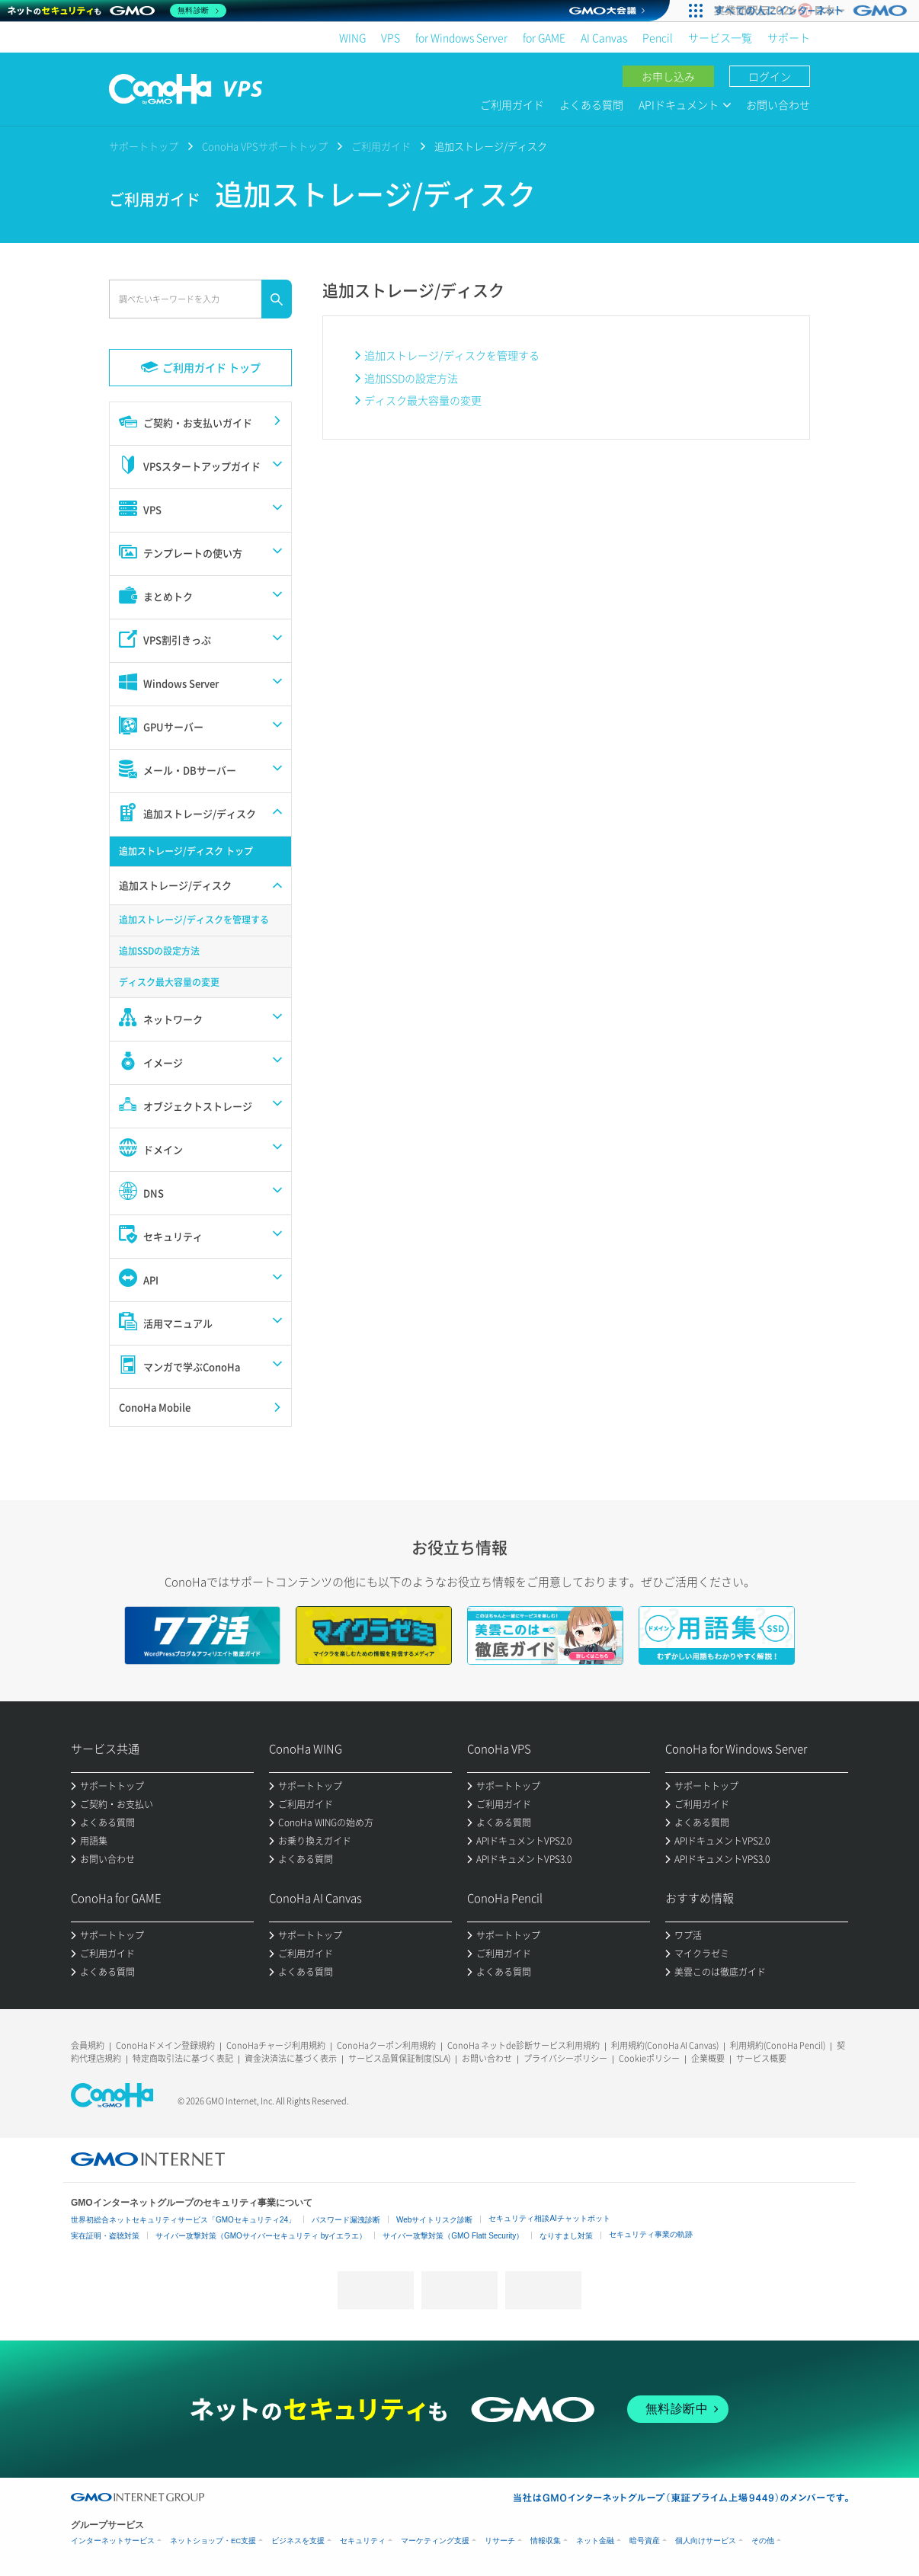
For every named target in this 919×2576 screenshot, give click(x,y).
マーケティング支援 (435, 2540)
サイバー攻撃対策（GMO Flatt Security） (453, 2236)
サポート (788, 37)
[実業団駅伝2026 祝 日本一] (812, 10)
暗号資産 (644, 2540)
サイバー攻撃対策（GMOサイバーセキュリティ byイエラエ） (261, 2236)
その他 (762, 2540)
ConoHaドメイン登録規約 (165, 2045)
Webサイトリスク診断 (434, 2220)
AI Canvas (604, 37)
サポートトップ (143, 146)
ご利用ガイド (512, 104)
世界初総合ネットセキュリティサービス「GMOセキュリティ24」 (183, 2220)
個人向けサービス (705, 2540)
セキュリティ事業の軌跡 (651, 2234)
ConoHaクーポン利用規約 (386, 2045)
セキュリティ (363, 2540)
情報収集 (545, 2540)
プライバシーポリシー (565, 2058)
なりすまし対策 (566, 2236)
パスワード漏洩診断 (346, 2220)
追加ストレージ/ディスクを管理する (452, 355)
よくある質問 (591, 104)
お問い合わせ (778, 104)
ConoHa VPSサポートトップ (265, 146)
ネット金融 (595, 2540)
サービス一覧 (720, 37)
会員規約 (87, 2045)
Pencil (657, 37)
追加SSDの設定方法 (411, 378)
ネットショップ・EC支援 (213, 2540)
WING (352, 37)
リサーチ (500, 2540)
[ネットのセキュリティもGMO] (117, 10)
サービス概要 (761, 2058)
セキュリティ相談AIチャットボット (549, 2218)
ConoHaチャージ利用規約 (275, 2045)
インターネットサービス (113, 2540)
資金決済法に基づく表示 (291, 2058)
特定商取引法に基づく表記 (183, 2058)
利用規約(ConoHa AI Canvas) (665, 2045)
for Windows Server (461, 37)
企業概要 (708, 2058)
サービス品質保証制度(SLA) (399, 2058)
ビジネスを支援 (298, 2540)
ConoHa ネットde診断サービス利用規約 (523, 2045)
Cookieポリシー (649, 2058)
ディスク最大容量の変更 (423, 400)
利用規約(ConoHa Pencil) (777, 2045)
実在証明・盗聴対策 (105, 2236)
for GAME (544, 37)
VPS (390, 37)
